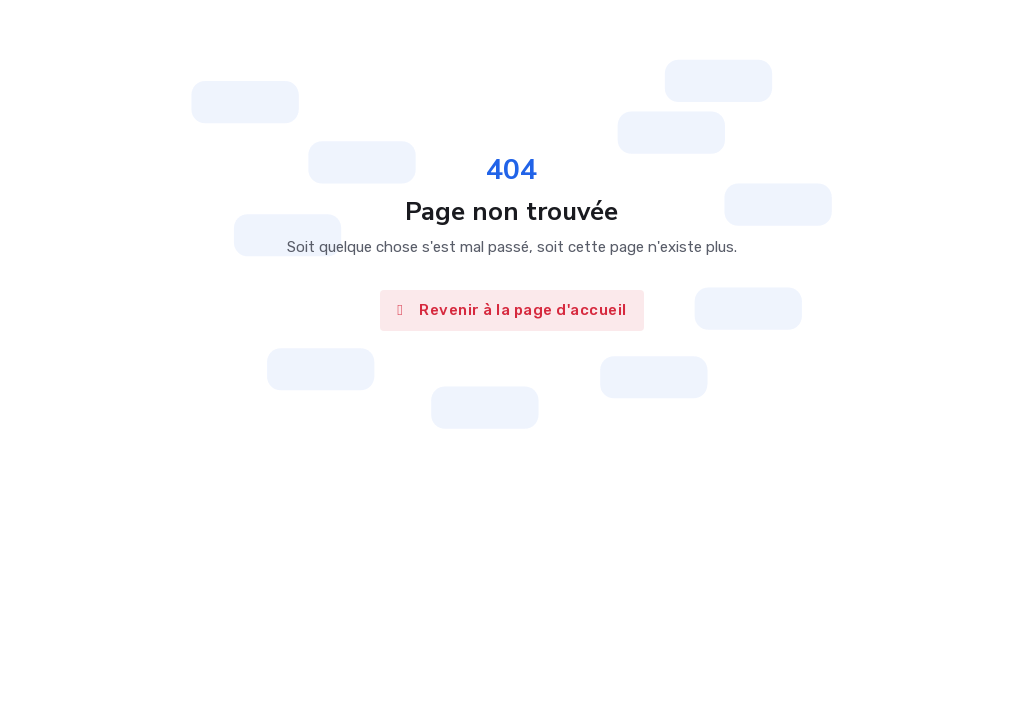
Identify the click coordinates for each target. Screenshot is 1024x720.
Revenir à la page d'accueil (511, 310)
